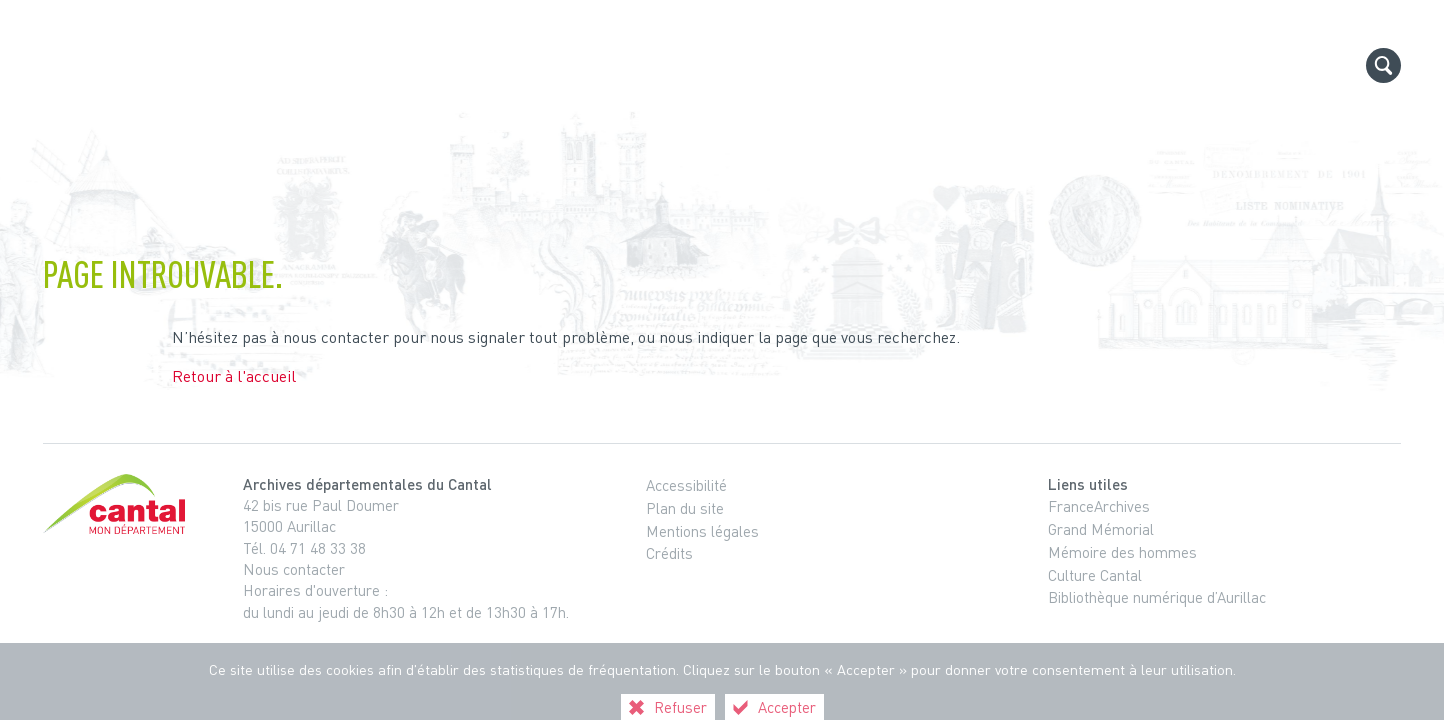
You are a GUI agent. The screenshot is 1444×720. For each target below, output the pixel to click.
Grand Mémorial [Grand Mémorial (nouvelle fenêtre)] (1101, 529)
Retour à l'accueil (234, 376)
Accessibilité (686, 485)
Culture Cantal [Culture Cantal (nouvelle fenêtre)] (1095, 575)
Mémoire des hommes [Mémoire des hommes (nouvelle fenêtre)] (1122, 552)
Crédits (669, 553)
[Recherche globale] (1383, 65)
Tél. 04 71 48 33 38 (304, 548)
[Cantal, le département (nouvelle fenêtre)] (118, 504)
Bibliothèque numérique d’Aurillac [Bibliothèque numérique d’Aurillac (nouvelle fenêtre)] (1157, 597)
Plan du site (685, 508)
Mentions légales (702, 531)
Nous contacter (294, 569)
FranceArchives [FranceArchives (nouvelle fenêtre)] (1099, 506)
